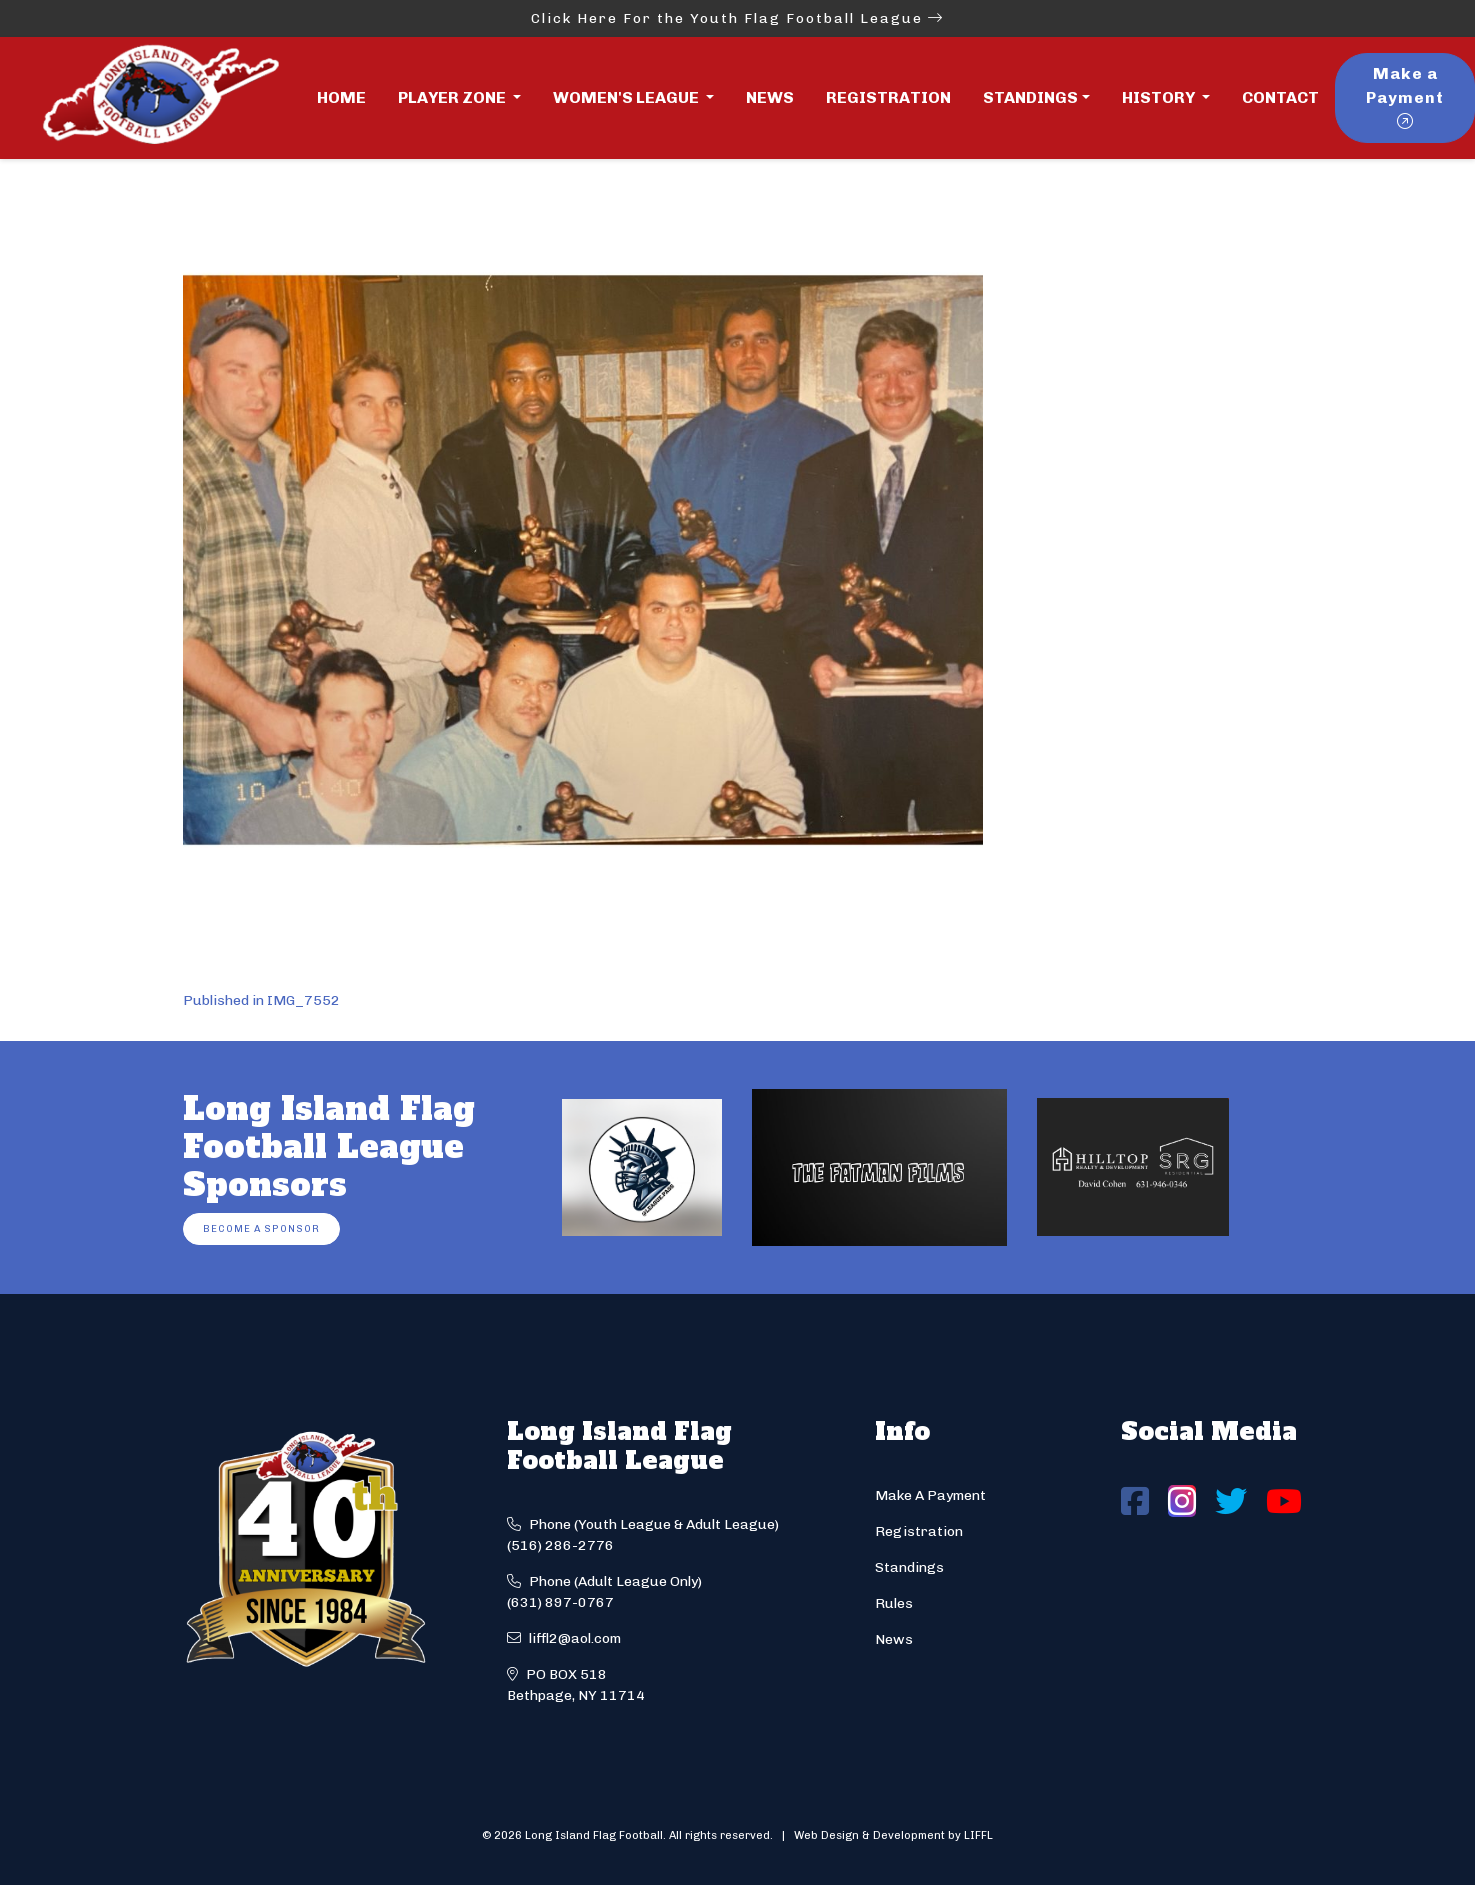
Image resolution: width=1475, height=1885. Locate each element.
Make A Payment (930, 1495)
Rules (894, 1603)
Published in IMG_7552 (261, 1000)
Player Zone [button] (453, 97)
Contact (1280, 97)
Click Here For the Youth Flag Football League (737, 18)
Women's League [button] (627, 97)
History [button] (1160, 97)
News (770, 97)
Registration (888, 97)
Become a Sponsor (261, 1228)
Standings (1030, 97)
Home (341, 97)
